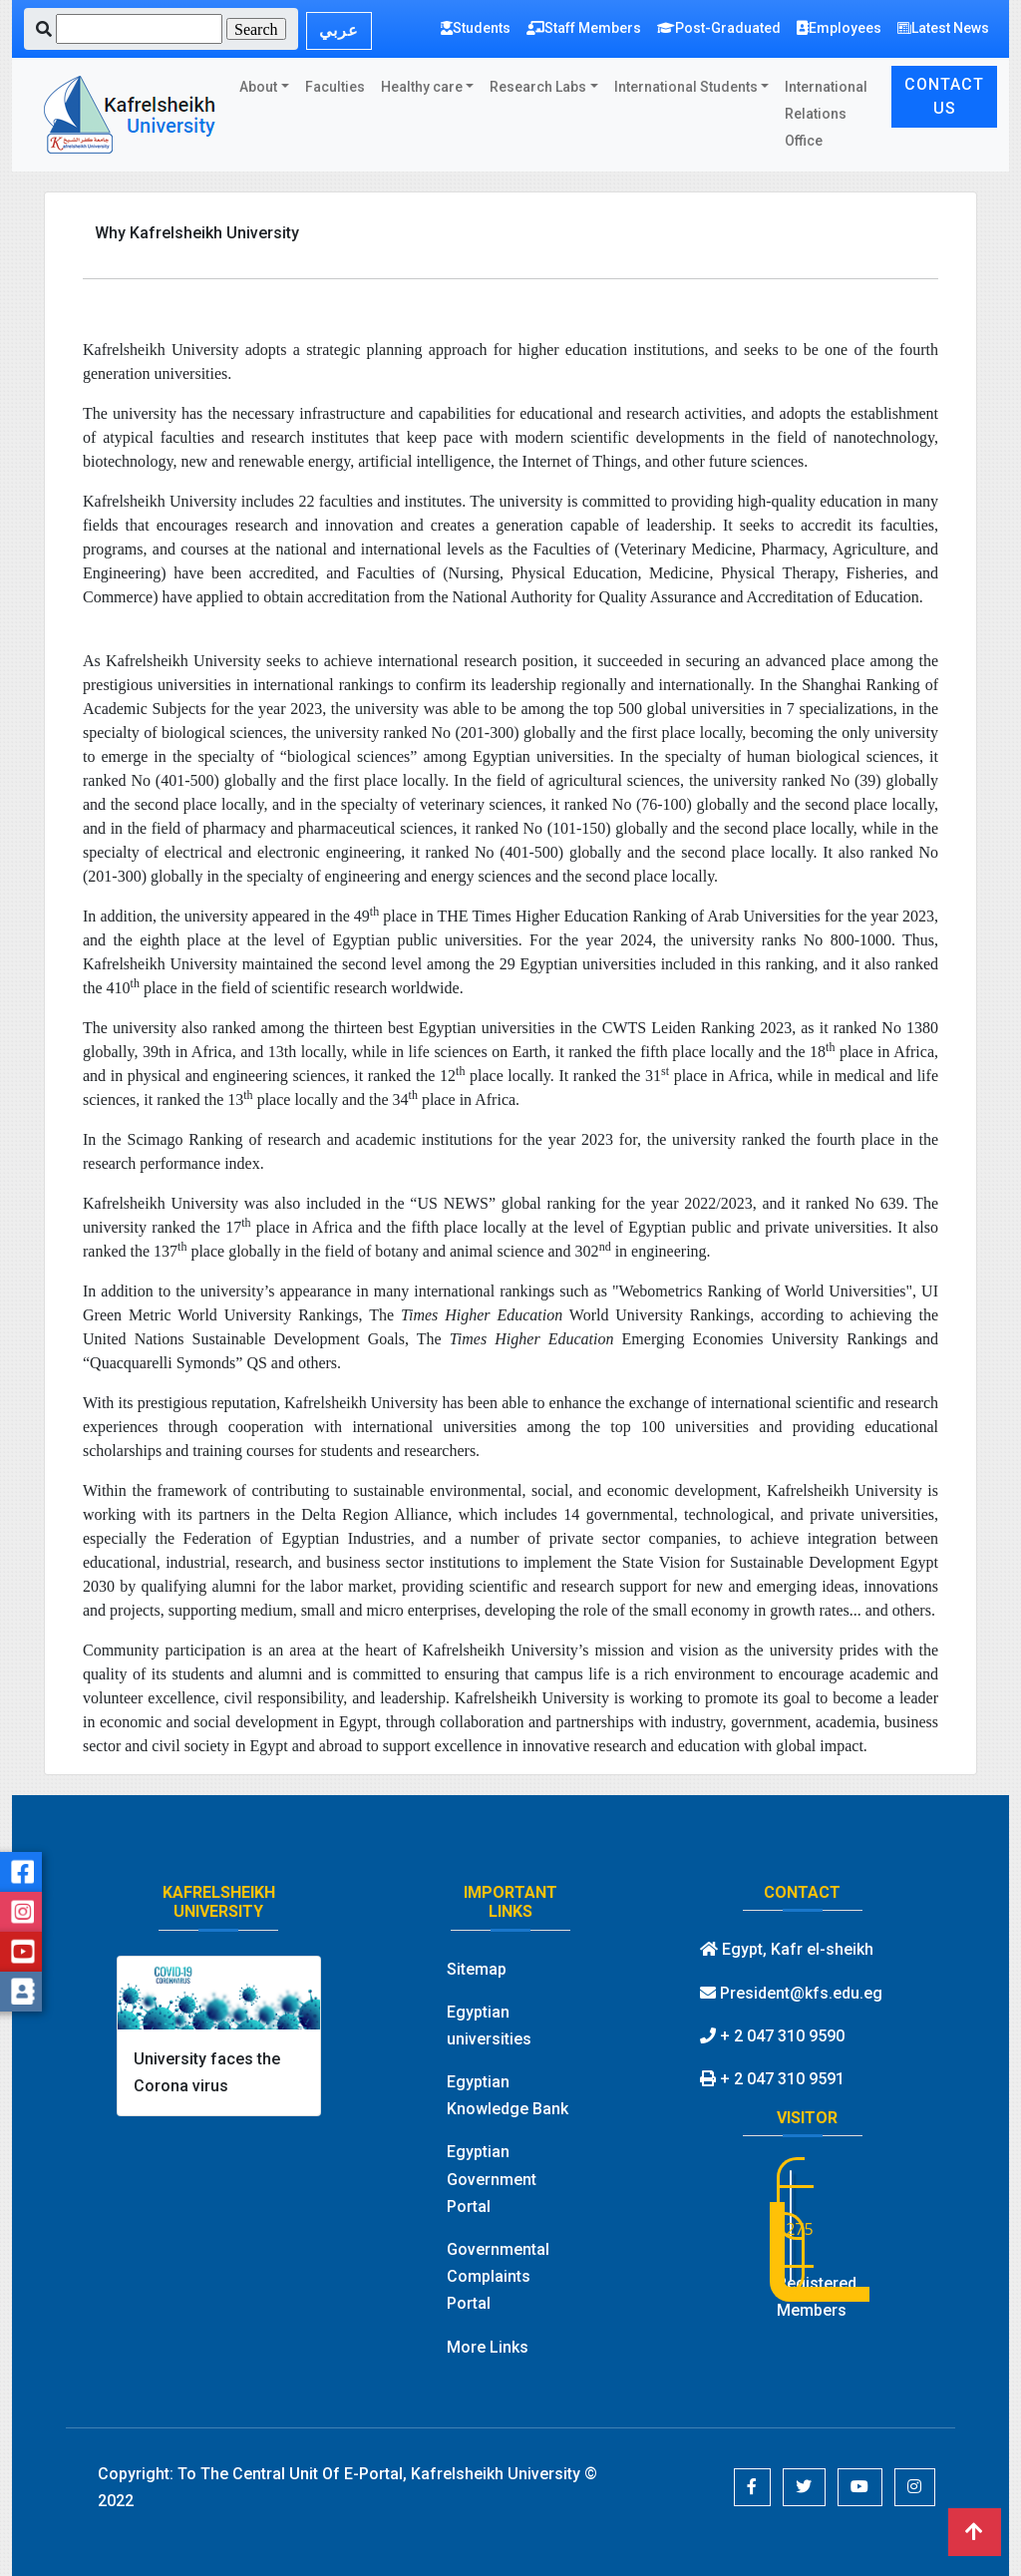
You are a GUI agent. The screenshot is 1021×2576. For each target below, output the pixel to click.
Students (475, 28)
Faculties (335, 87)
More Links (487, 2347)
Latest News (943, 28)
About (258, 87)
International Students (686, 87)
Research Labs (538, 87)
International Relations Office (826, 114)
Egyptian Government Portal (491, 2178)
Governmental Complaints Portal (498, 2276)
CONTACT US (944, 96)
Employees (839, 28)
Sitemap (477, 1969)
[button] (752, 2487)
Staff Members (583, 28)
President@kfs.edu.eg (791, 1993)
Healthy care (422, 87)
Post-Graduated (719, 28)
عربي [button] (339, 30)
